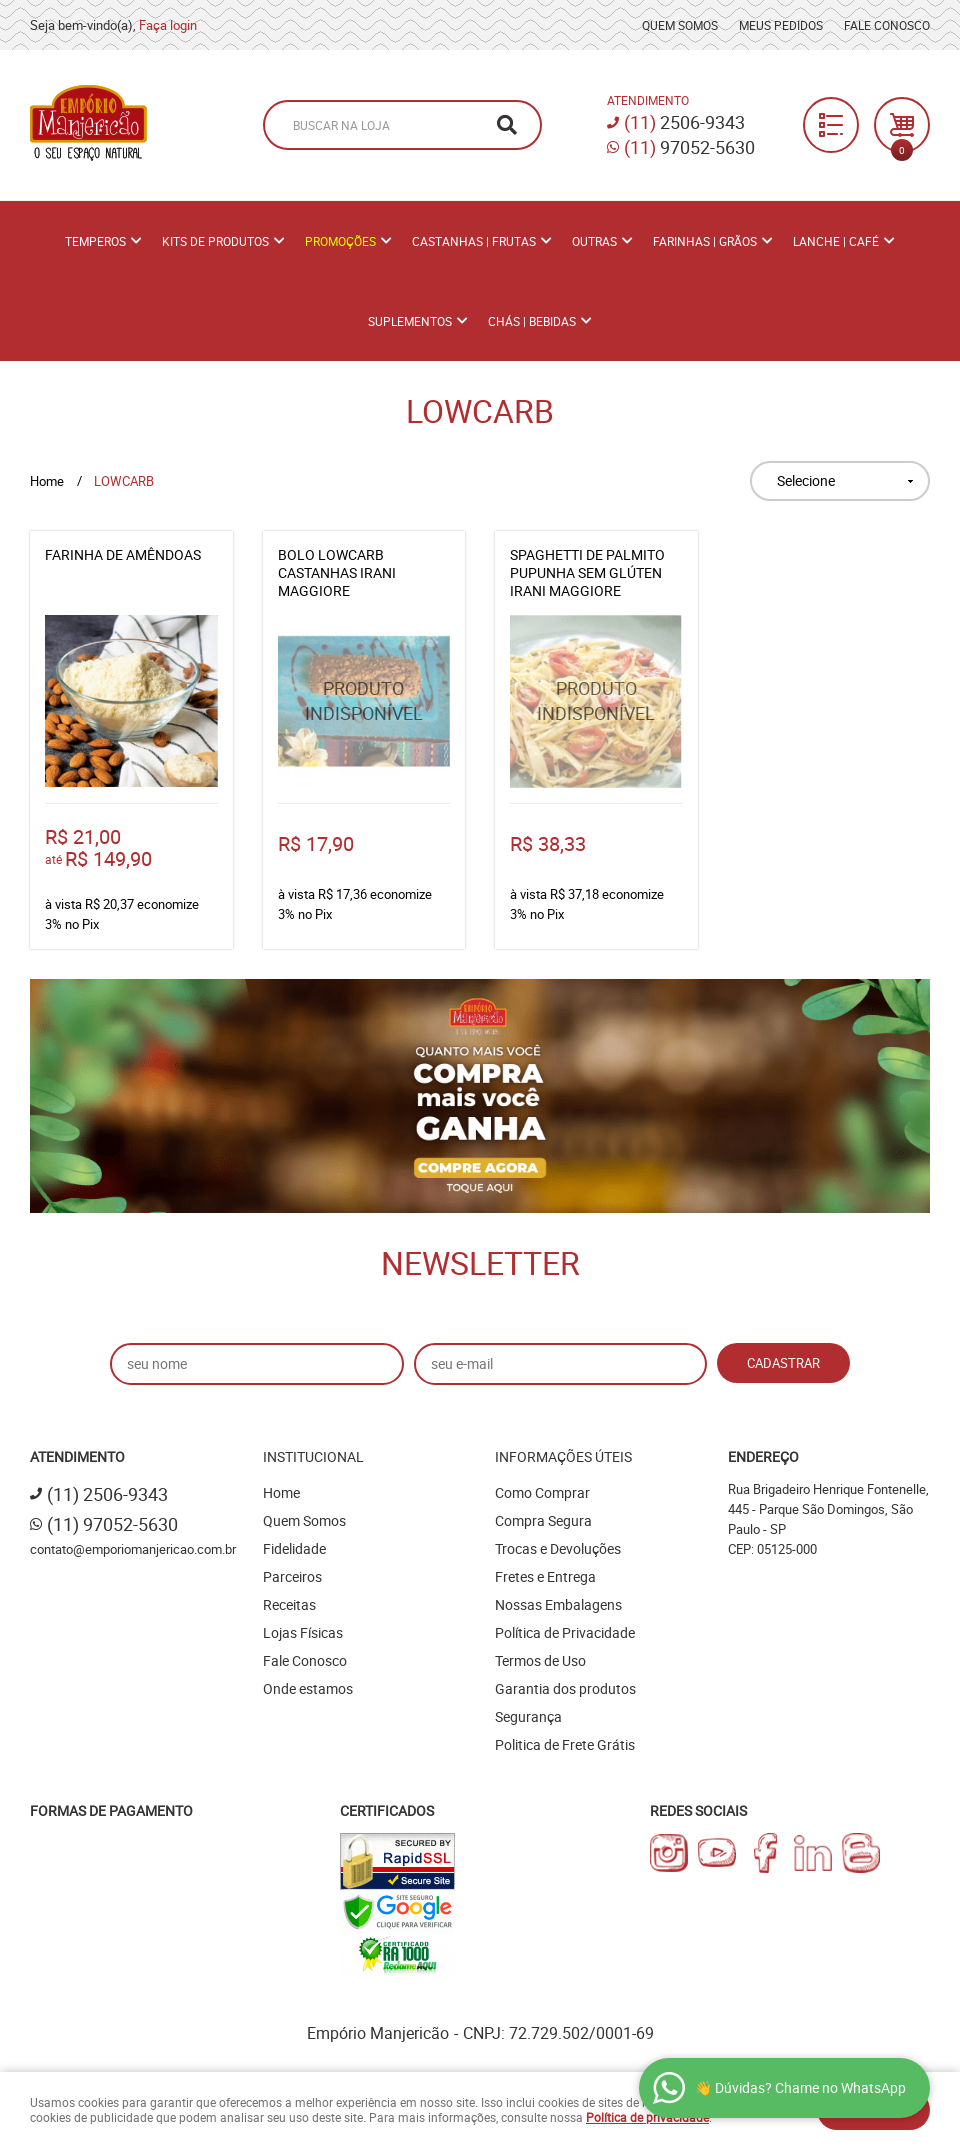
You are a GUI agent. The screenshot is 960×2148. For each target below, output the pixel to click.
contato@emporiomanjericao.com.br (133, 1549)
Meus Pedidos (781, 25)
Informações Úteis (563, 1456)
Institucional (313, 1456)
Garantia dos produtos (565, 1688)
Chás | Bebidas (532, 321)
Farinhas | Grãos (705, 241)
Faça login (168, 25)
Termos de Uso (540, 1660)
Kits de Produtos (215, 241)
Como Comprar (542, 1492)
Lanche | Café (836, 241)
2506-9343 (684, 122)
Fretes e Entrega (545, 1576)
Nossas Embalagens (558, 1604)
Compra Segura (543, 1520)
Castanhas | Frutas (474, 241)
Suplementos (410, 321)
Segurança (528, 1716)
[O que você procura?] (507, 125)
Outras (594, 241)
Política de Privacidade (565, 1632)
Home (281, 1492)
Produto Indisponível (364, 701)
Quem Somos (680, 25)
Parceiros (292, 1576)
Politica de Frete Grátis (565, 1744)
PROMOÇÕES (340, 241)
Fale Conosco (887, 25)
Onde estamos (308, 1688)
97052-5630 (689, 147)
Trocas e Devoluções (558, 1548)
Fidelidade (294, 1548)
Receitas (289, 1604)
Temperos (95, 241)
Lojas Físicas (303, 1632)
